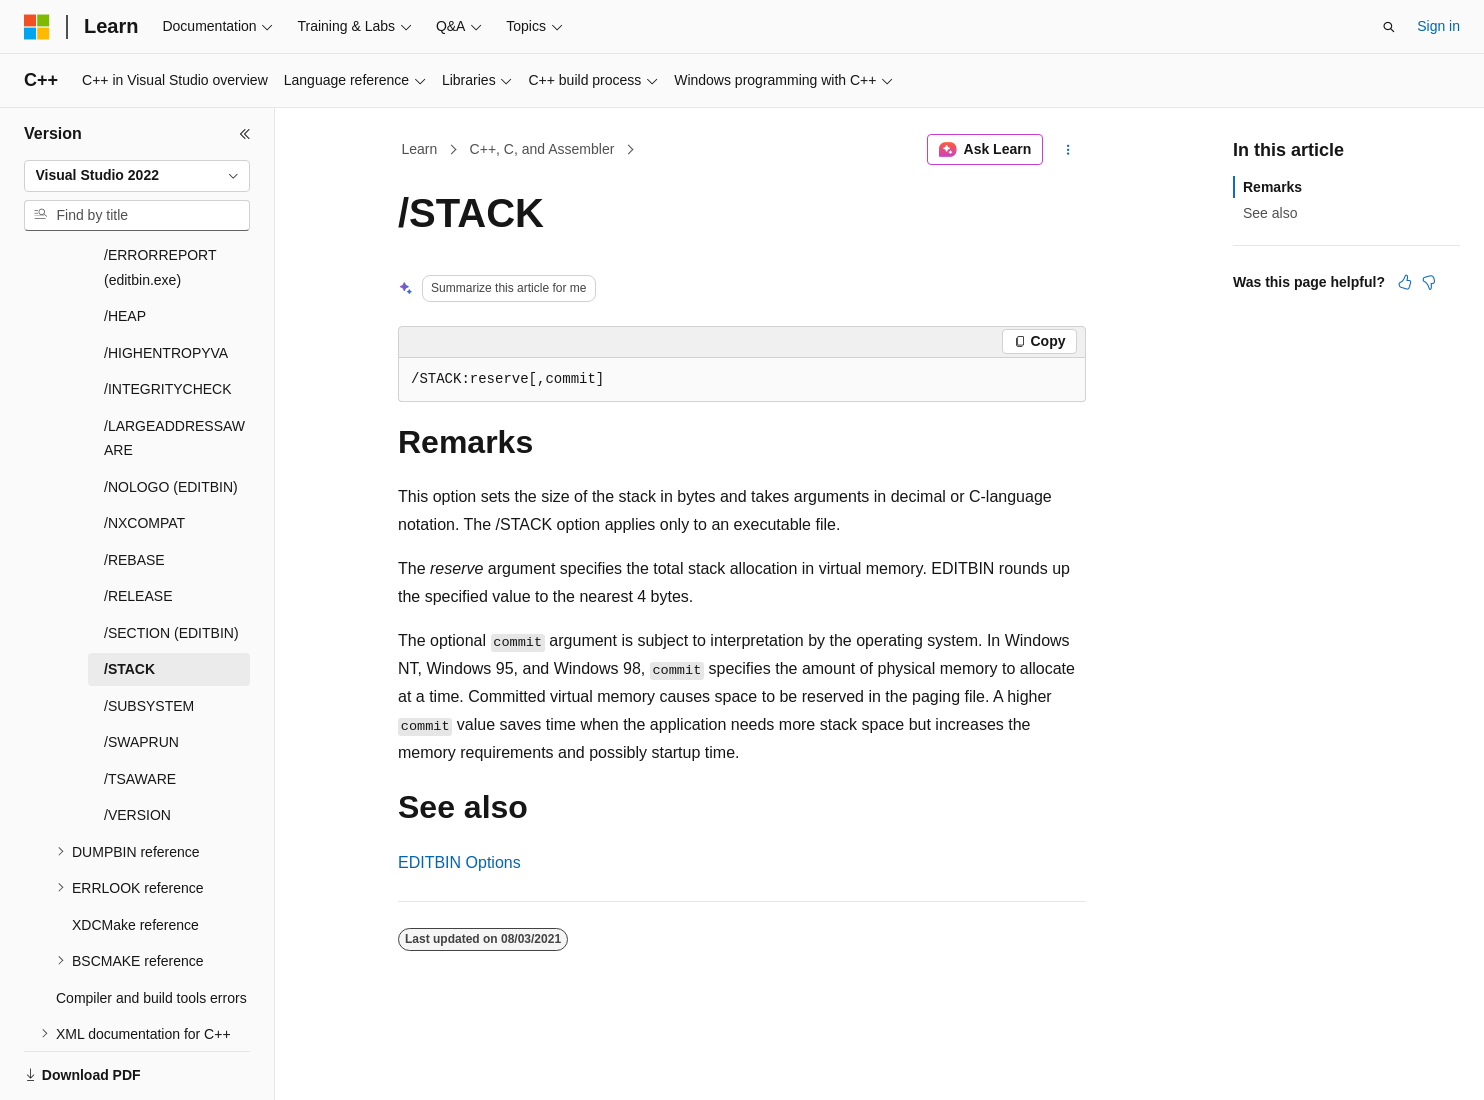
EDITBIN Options (459, 862)
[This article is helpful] (1405, 282)
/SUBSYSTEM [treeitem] (149, 637)
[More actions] (1068, 150)
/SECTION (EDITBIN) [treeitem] (171, 564)
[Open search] (1389, 27)
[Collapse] (245, 134)
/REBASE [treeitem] (134, 491)
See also (1270, 213)
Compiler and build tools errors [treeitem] (151, 929)
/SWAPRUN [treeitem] (141, 673)
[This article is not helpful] (1429, 282)
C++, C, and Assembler (542, 149)
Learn (420, 149)
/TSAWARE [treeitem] (140, 710)
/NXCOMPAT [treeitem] (144, 454)
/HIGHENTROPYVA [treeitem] (166, 284)
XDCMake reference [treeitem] (135, 856)
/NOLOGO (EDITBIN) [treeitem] (171, 418)
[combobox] (137, 176)
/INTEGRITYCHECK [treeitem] (168, 320)
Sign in (1438, 26)
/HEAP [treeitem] (125, 247)
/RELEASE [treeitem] (138, 527)
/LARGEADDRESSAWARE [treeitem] (174, 369)
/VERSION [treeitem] (137, 746)
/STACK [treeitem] (129, 600)
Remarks (1272, 187)
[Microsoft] (37, 27)
